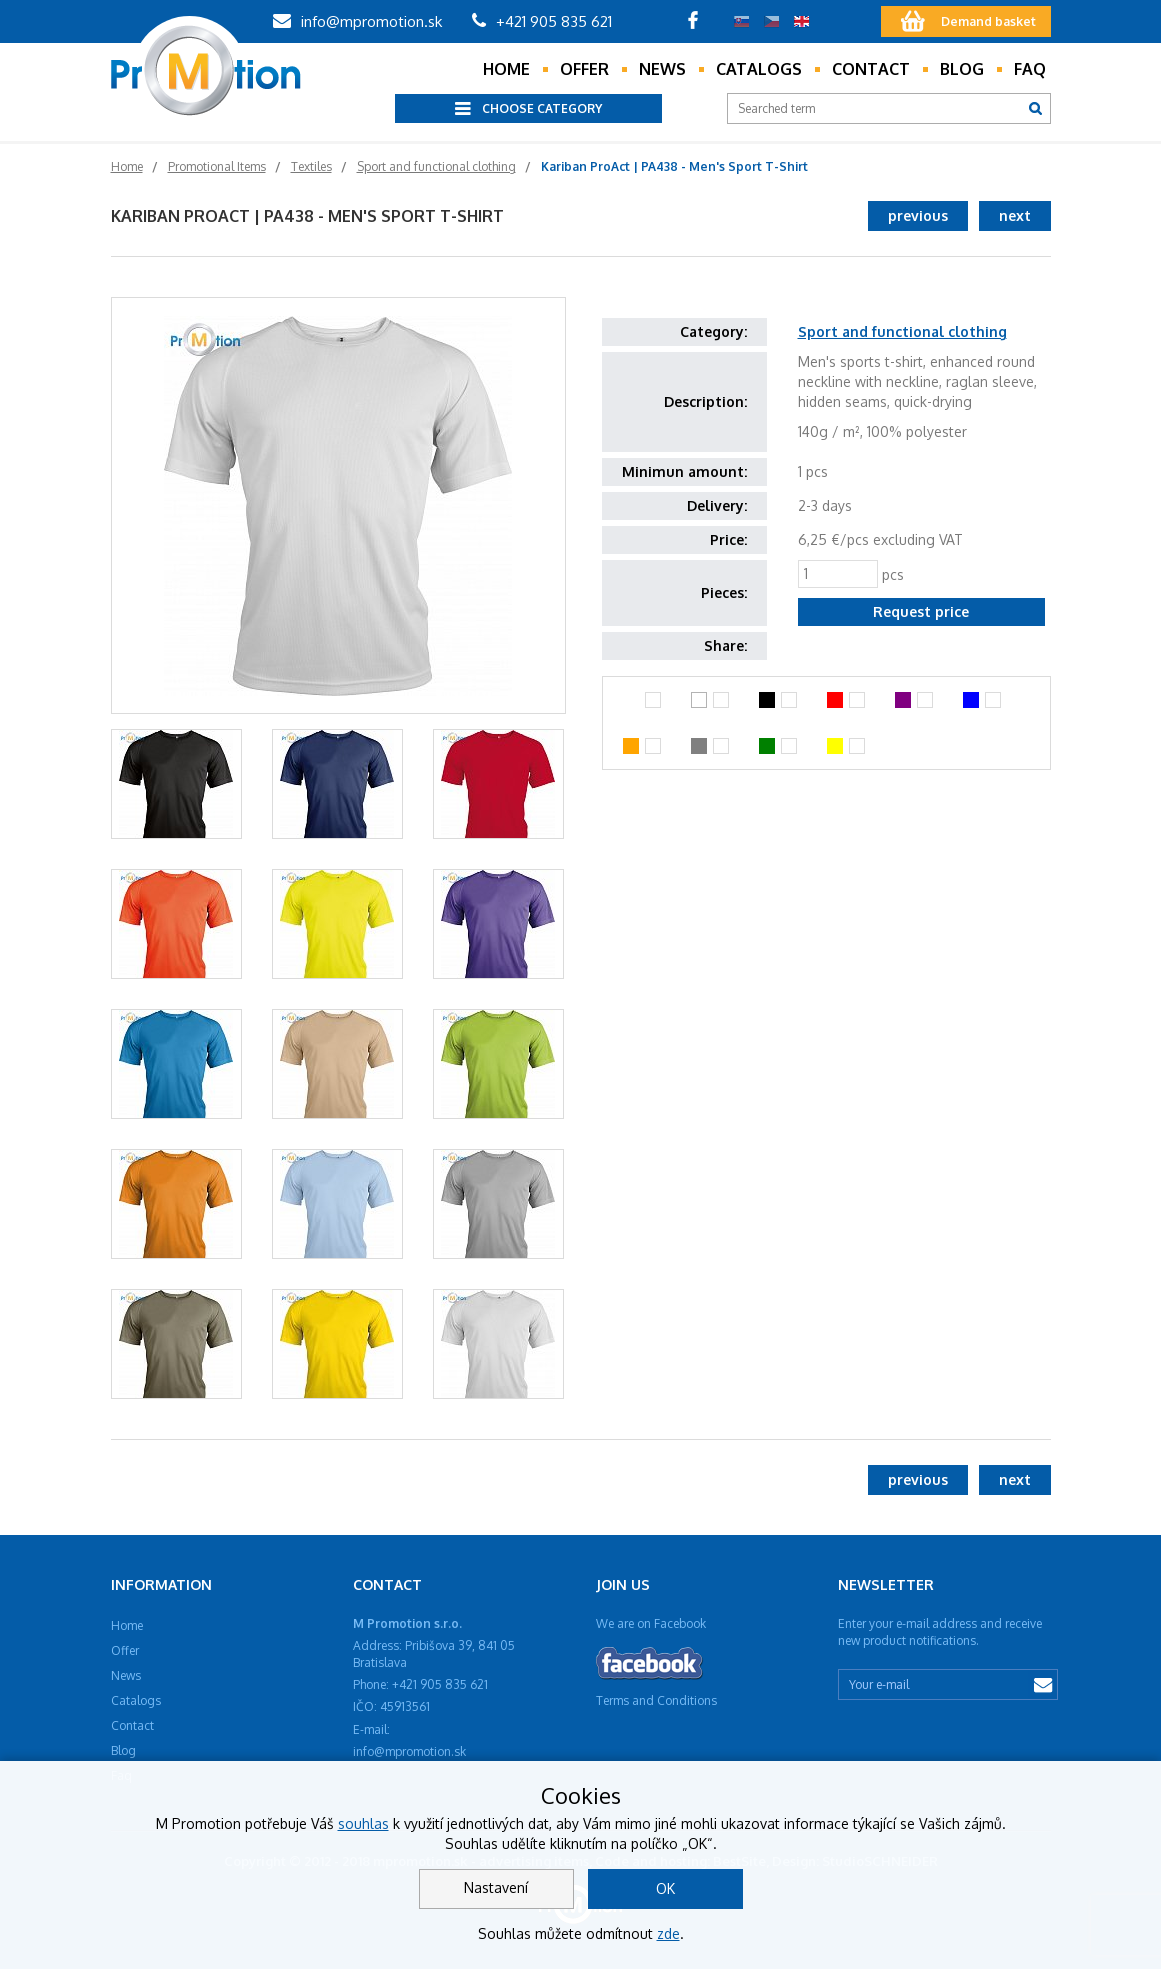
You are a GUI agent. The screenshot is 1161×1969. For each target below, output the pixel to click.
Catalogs (759, 69)
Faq (1030, 69)
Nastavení (496, 1887)
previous (918, 215)
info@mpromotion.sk (357, 21)
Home (506, 69)
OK (665, 1888)
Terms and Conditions (656, 1700)
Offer (584, 69)
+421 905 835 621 (542, 21)
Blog (962, 69)
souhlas (363, 1823)
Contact (871, 69)
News (662, 69)
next (1015, 215)
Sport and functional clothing (902, 331)
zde (668, 1933)
